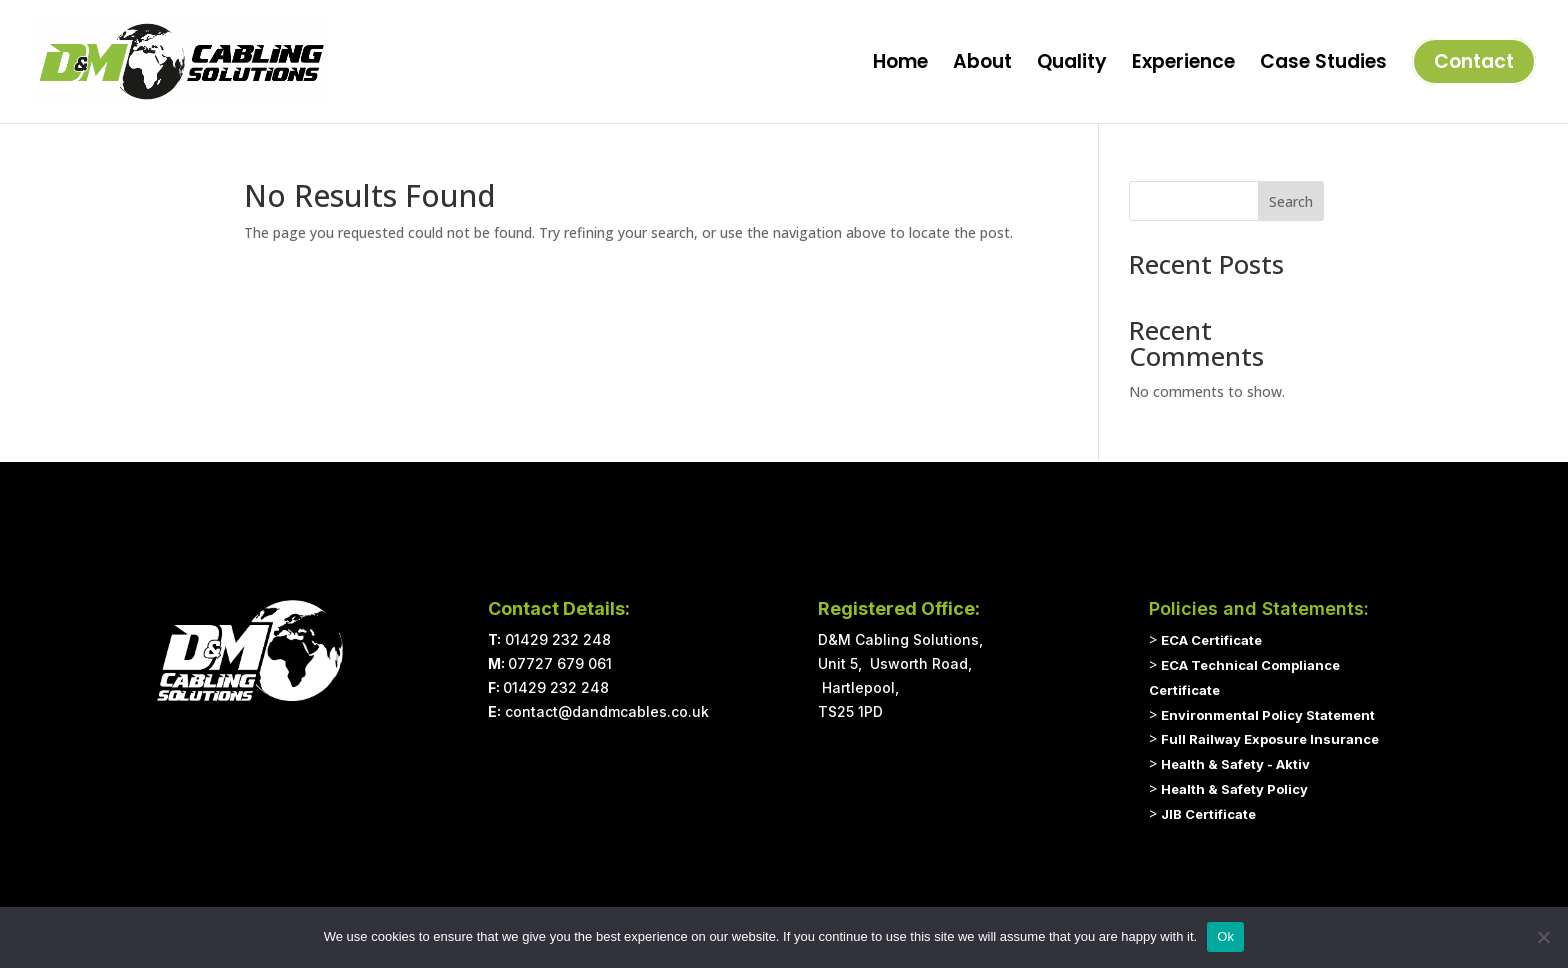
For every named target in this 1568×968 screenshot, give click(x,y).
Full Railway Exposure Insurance (1270, 739)
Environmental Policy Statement (1268, 715)
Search (1291, 201)
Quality (1072, 65)
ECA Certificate (1211, 640)
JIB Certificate (1208, 814)
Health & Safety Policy (1234, 789)
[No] (1543, 937)
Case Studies (1323, 65)
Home (900, 65)
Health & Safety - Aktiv (1235, 764)
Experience (1183, 65)
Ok (1225, 936)
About (982, 65)
